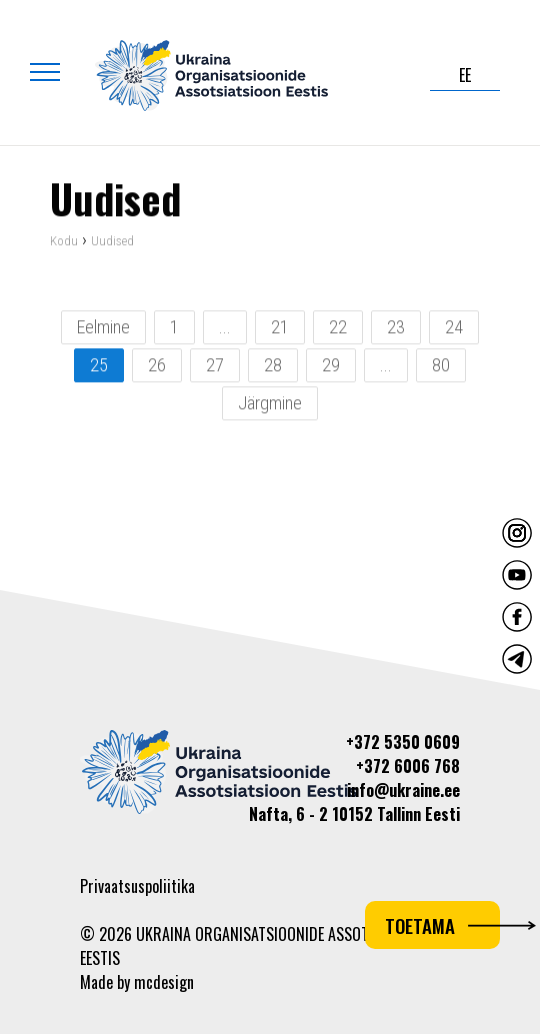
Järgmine (270, 404)
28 (273, 366)
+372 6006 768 (408, 766)
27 (215, 366)
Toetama (442, 925)
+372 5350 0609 (403, 742)
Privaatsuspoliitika (137, 886)
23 (396, 328)
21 (280, 328)
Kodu (64, 242)
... (225, 328)
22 (338, 328)
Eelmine (103, 328)
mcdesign (164, 982)
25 (99, 366)
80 (441, 366)
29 (331, 366)
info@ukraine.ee (403, 790)
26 (157, 366)
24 (454, 328)
